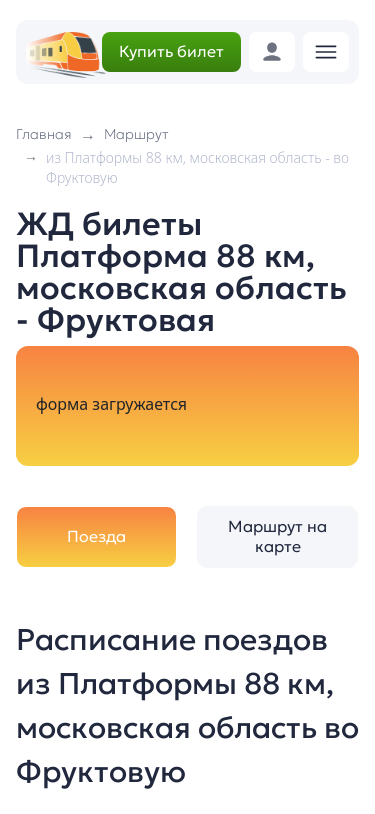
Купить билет (171, 51)
